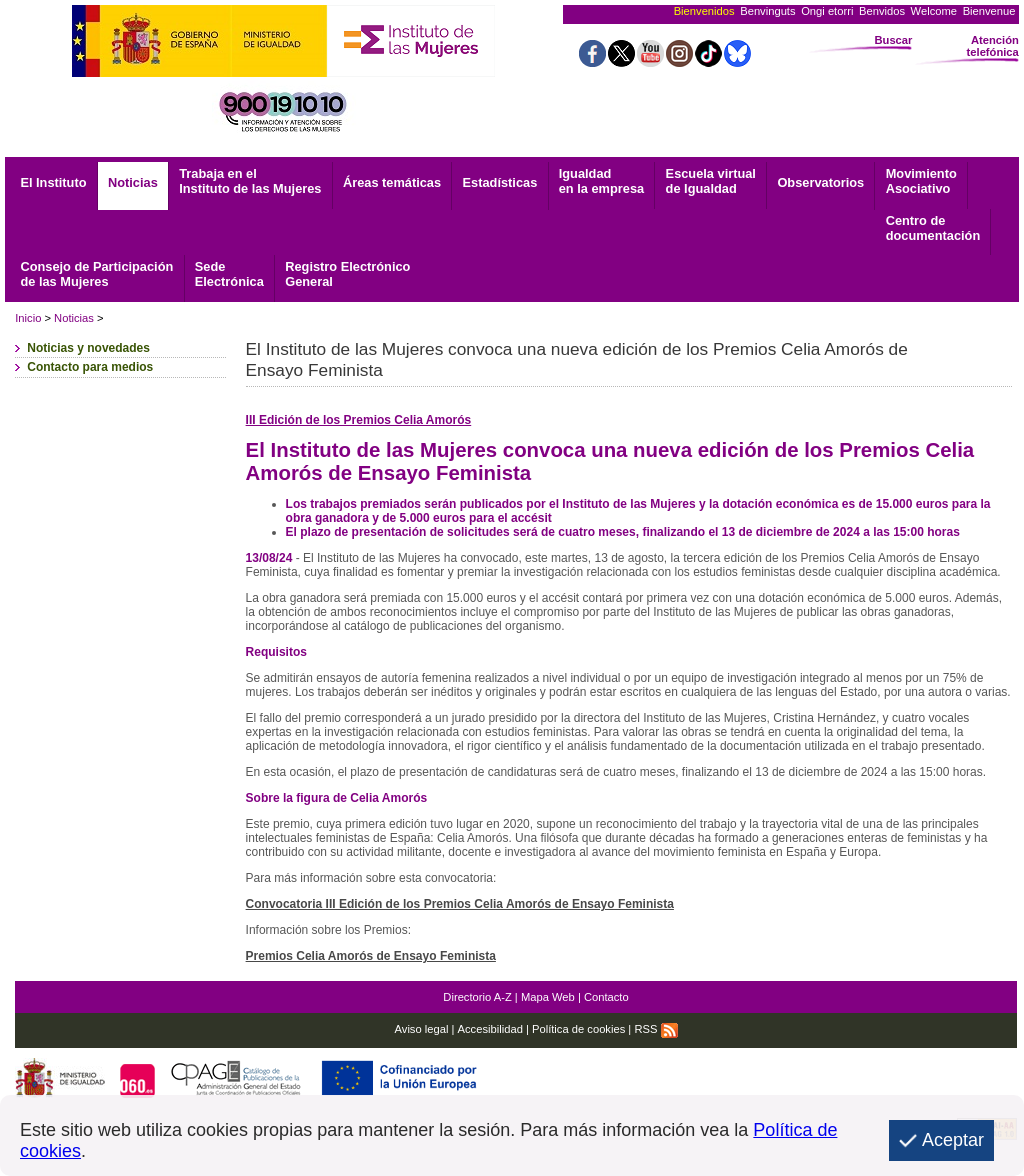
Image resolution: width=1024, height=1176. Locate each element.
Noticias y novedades (88, 348)
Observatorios (820, 182)
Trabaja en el (250, 181)
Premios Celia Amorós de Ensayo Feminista (371, 956)
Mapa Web (548, 997)
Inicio (28, 318)
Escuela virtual (711, 181)
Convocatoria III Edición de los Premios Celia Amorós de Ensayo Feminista (460, 904)
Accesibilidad (490, 1029)
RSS (655, 1029)
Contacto (606, 997)
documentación (933, 228)
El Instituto (53, 182)
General (347, 274)
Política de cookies (578, 1029)
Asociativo (921, 181)
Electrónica (229, 274)
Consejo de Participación (96, 274)
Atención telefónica (993, 46)
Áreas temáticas (392, 182)
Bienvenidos (704, 11)
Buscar (893, 40)
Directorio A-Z (477, 997)
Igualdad (601, 181)
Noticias (133, 182)
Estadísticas (500, 182)
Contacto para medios (90, 367)
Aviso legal (422, 1029)
